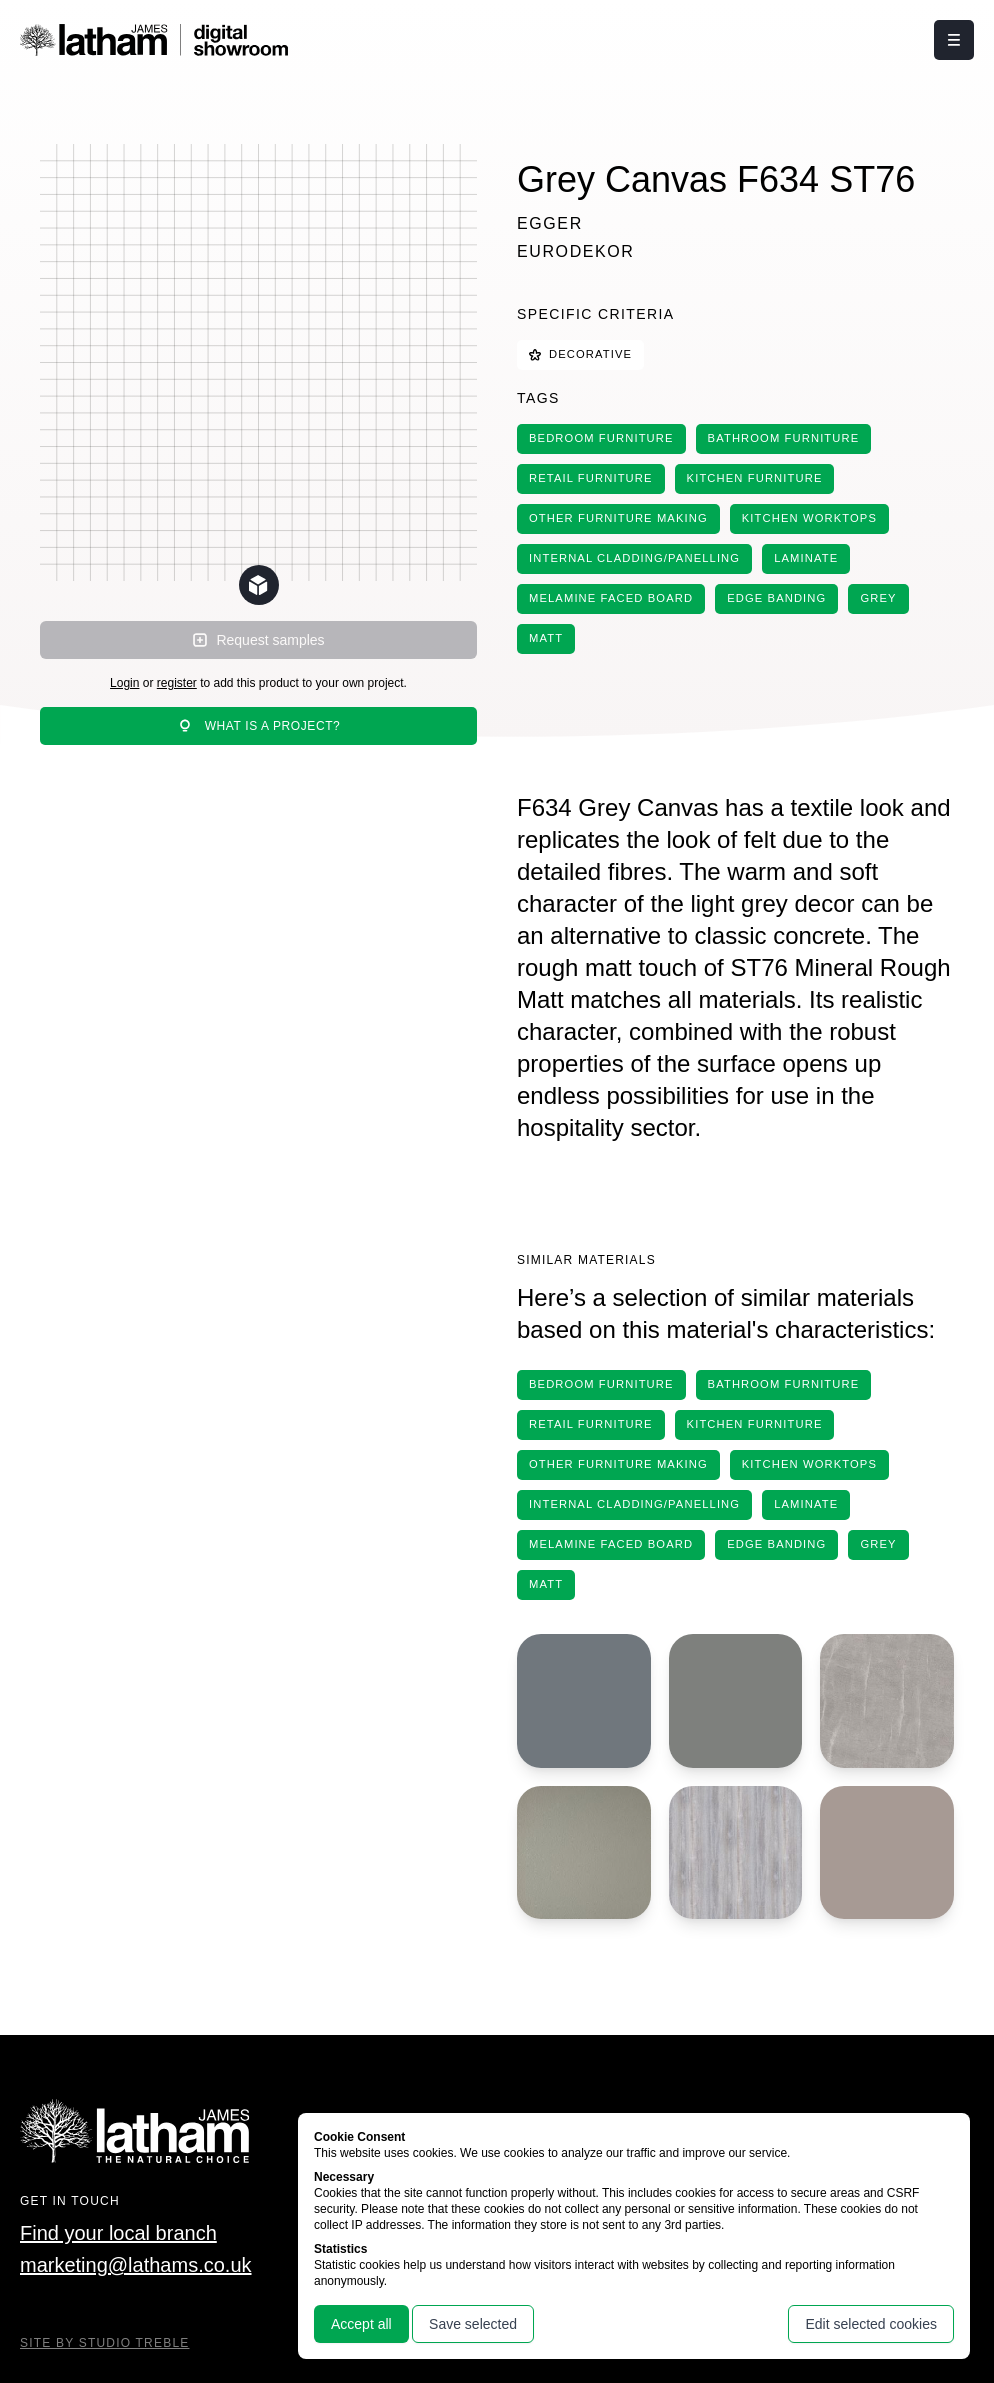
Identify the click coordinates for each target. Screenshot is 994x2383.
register (177, 683)
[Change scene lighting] (259, 585)
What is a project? (259, 726)
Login (124, 683)
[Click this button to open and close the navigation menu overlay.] (954, 40)
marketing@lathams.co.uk (136, 2265)
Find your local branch (118, 2233)
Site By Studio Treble (104, 2343)
